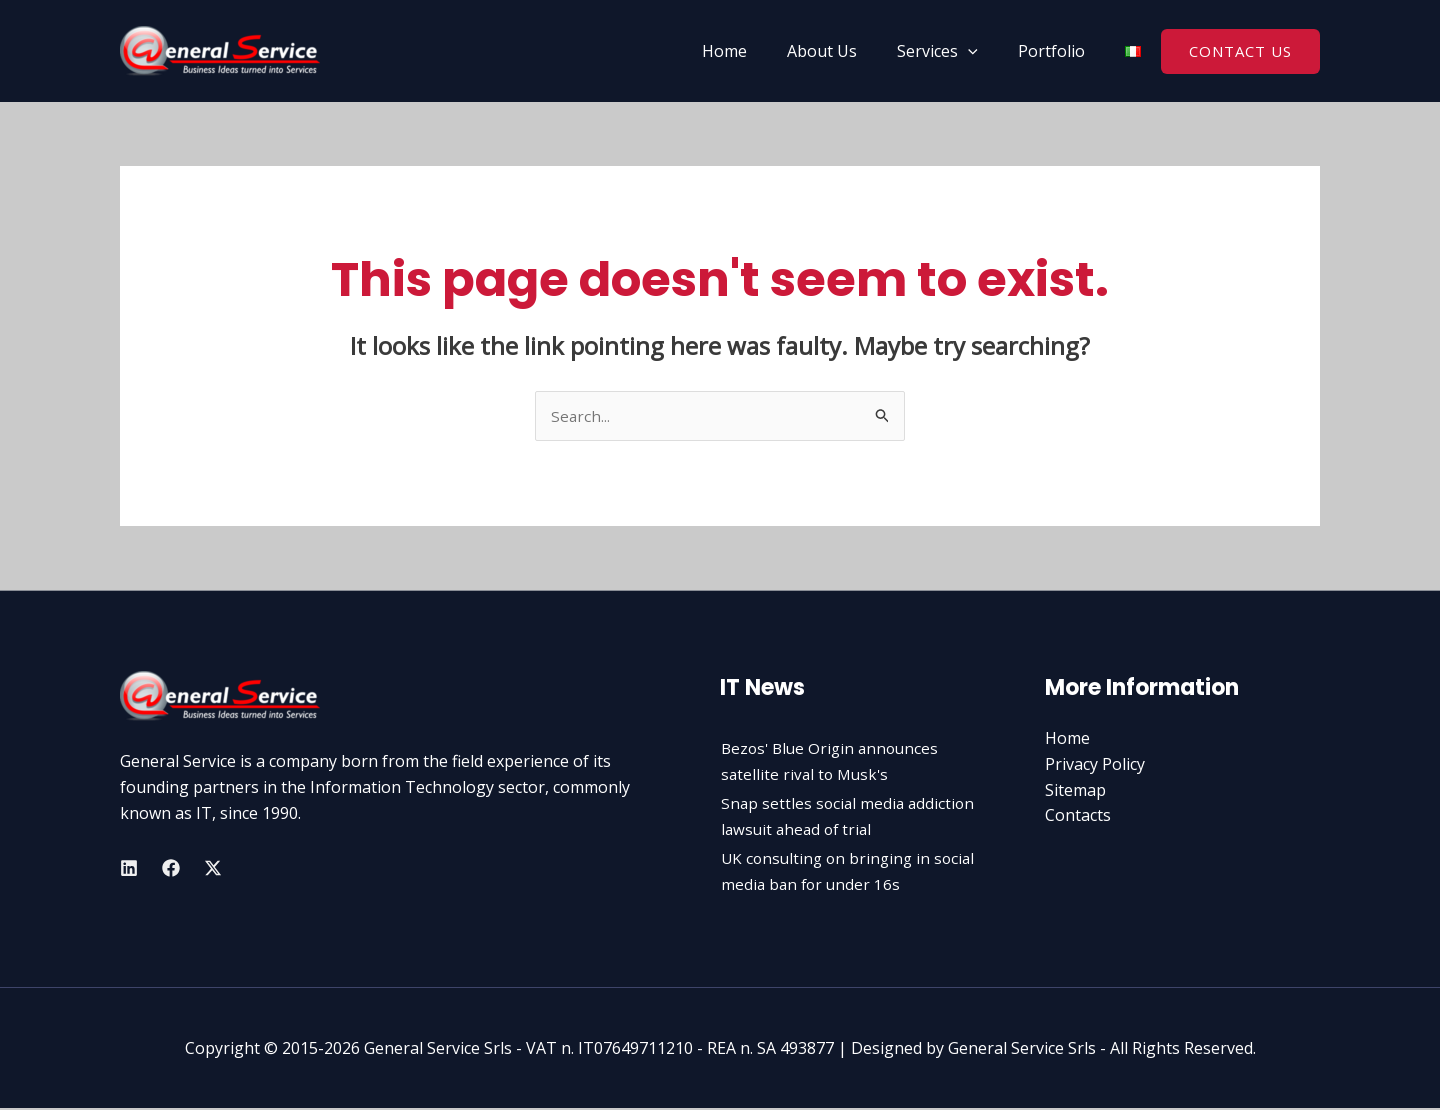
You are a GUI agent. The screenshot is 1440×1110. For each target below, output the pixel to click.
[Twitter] (213, 869)
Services (949, 51)
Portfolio (1055, 51)
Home (752, 51)
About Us (842, 51)
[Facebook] (171, 869)
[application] (980, 51)
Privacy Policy (1095, 765)
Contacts (1078, 816)
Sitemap (1075, 791)
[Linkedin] (129, 869)
